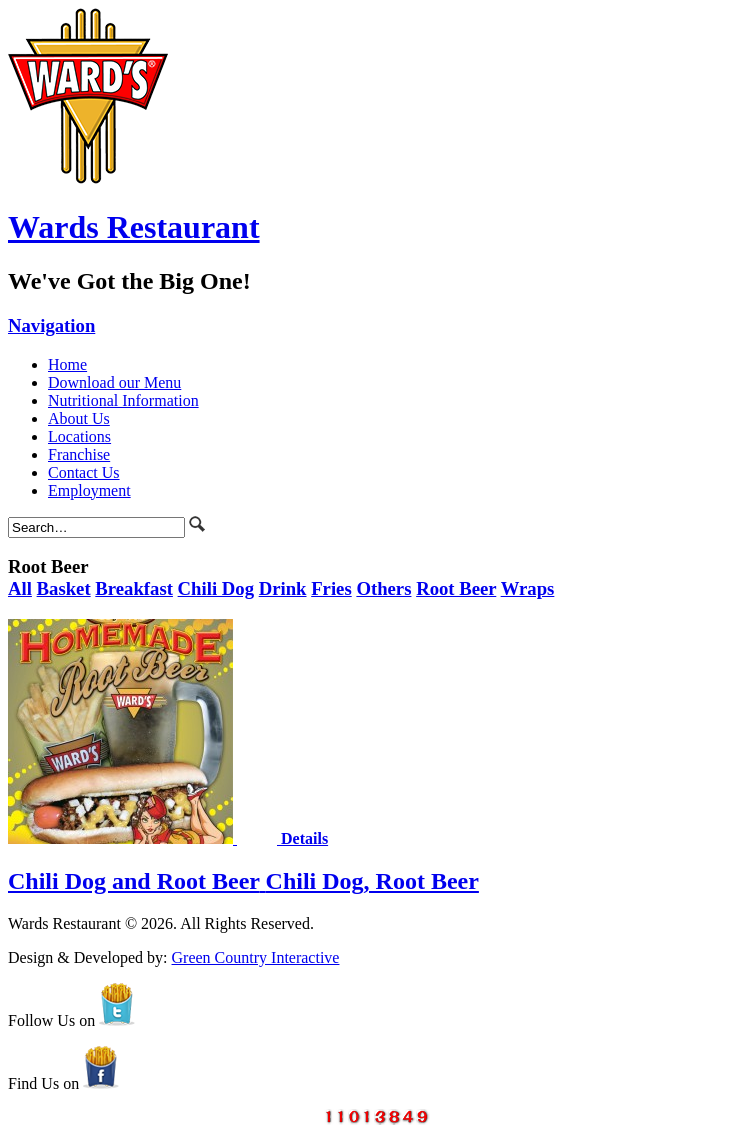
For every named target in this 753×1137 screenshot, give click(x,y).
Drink (283, 588)
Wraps (528, 588)
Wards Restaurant (134, 227)
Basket (64, 588)
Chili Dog (216, 588)
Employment (89, 490)
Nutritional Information (123, 400)
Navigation (51, 325)
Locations (79, 436)
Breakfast (134, 588)
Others (383, 588)
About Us (79, 418)
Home (67, 364)
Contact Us (84, 472)
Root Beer (456, 588)
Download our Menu (114, 382)
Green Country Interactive (256, 957)
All (20, 588)
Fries (331, 588)
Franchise (79, 454)
